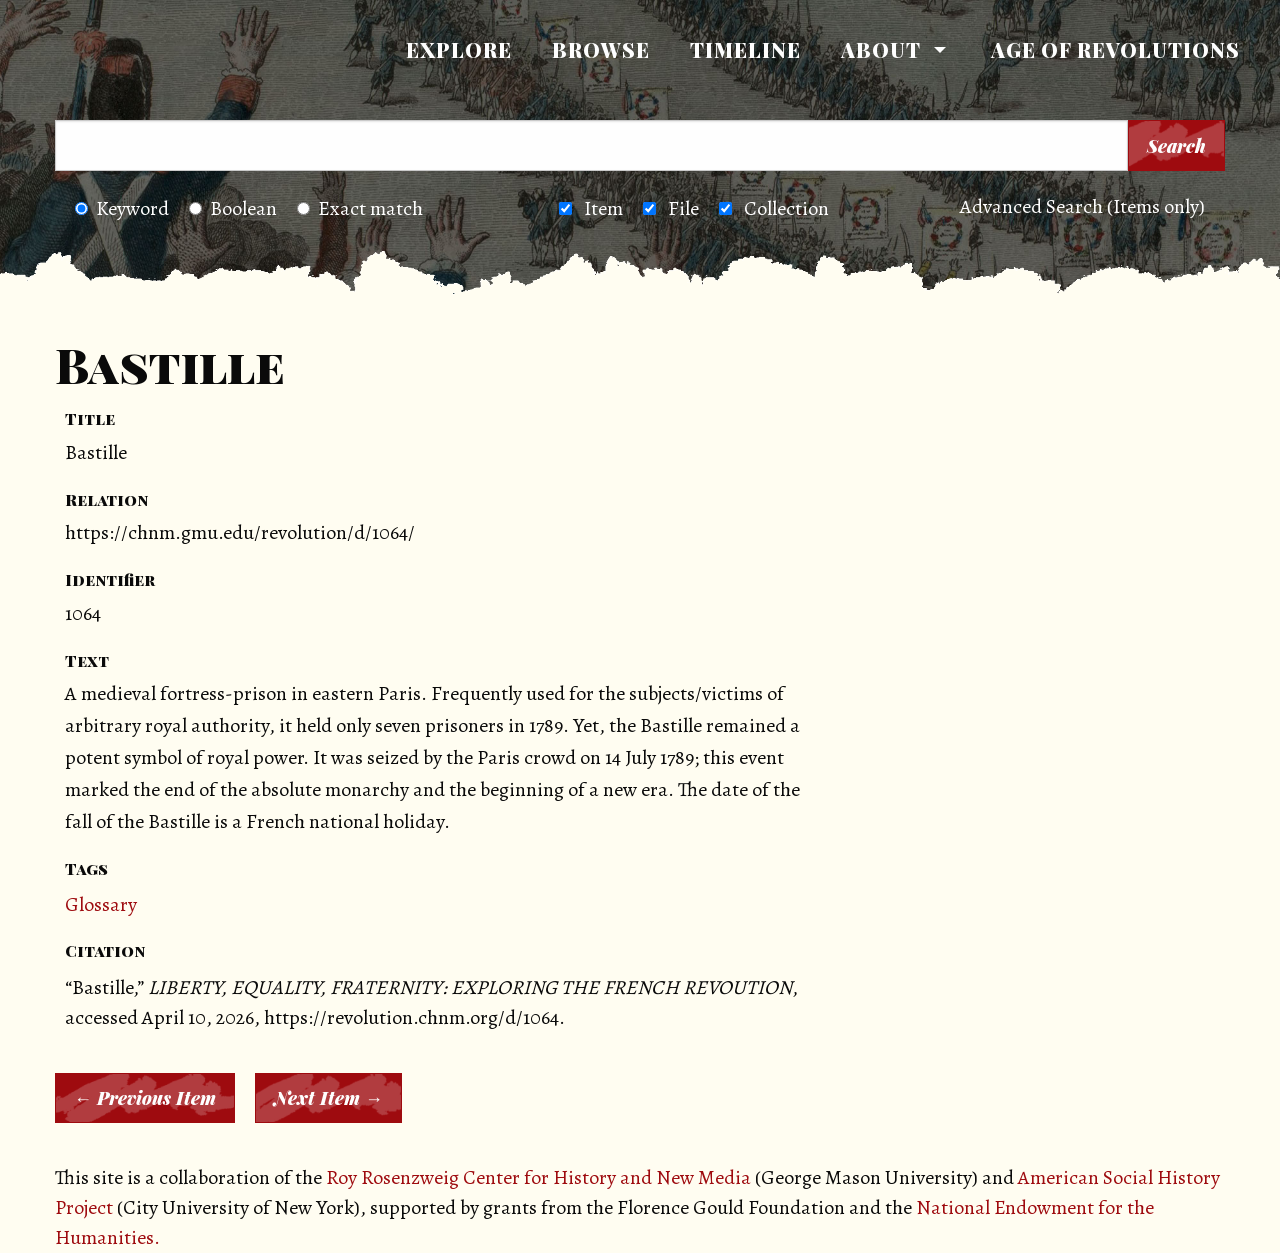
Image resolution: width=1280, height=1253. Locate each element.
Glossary (101, 904)
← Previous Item (145, 1098)
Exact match (360, 208)
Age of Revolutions (1115, 49)
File (683, 208)
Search (1176, 146)
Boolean (233, 208)
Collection (786, 208)
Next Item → (328, 1098)
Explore (459, 49)
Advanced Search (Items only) (1082, 206)
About (881, 49)
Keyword (122, 208)
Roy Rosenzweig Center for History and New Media (538, 1177)
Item (603, 208)
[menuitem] (459, 50)
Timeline (745, 49)
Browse (601, 49)
